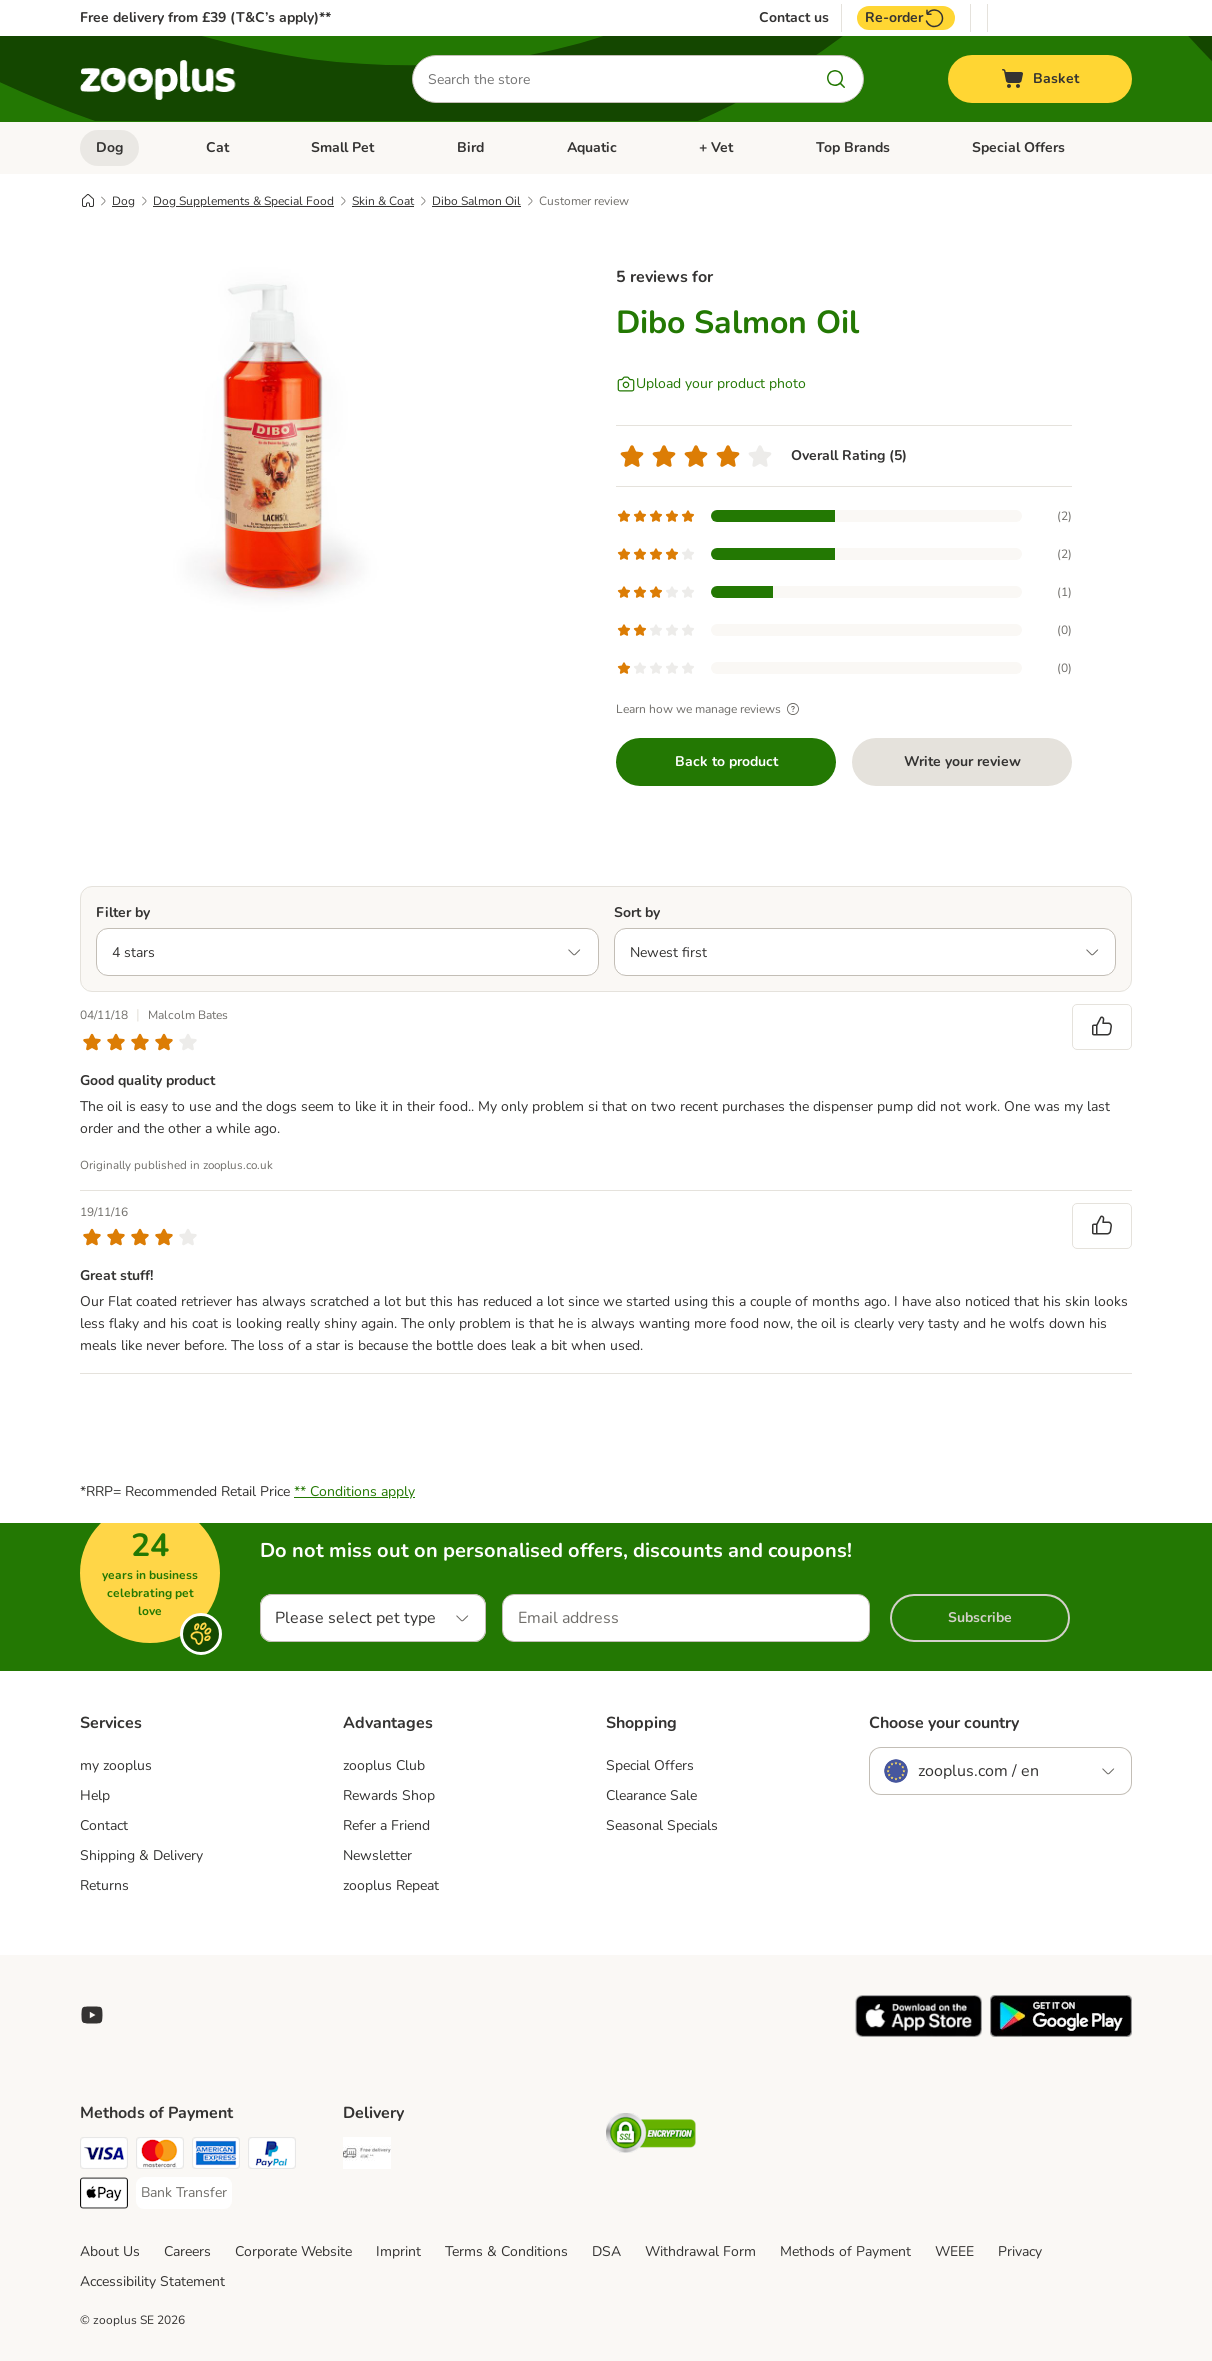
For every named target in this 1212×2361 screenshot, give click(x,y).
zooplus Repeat (391, 1885)
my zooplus (116, 1765)
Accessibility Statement (152, 2281)
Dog (109, 147)
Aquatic (592, 147)
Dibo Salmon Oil (476, 201)
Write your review (962, 761)
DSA (606, 2251)
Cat (217, 147)
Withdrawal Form (700, 2251)
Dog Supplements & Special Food (243, 201)
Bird (470, 147)
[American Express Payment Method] (216, 2156)
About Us (110, 2251)
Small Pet (342, 147)
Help (95, 1795)
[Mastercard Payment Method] (160, 2156)
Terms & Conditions (506, 2251)
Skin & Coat (383, 201)
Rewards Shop (389, 1795)
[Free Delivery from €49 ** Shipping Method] (367, 2156)
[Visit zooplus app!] (918, 2032)
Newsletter (377, 1855)
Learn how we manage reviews (710, 709)
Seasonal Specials (662, 1825)
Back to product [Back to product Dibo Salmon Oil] (726, 761)
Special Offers (1018, 147)
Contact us (794, 18)
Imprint (398, 2251)
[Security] (651, 2136)
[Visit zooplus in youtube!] (92, 2015)
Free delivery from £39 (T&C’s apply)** (205, 17)
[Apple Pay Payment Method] (104, 2196)
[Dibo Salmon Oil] (270, 433)
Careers (187, 2251)
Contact (104, 1825)
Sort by (637, 912)
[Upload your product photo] (711, 384)
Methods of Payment (845, 2251)
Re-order (906, 18)
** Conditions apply (354, 1491)
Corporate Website (293, 2251)
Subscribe (980, 1617)
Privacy (1020, 2251)
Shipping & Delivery (141, 1855)
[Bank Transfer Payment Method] (184, 2193)
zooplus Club (384, 1765)
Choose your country (944, 1723)
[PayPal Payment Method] (272, 2156)
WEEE (954, 2251)
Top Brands (853, 147)
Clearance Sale (651, 1795)
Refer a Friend (386, 1825)
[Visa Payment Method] (104, 2156)
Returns (104, 1885)
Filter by (123, 912)
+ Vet (716, 147)
